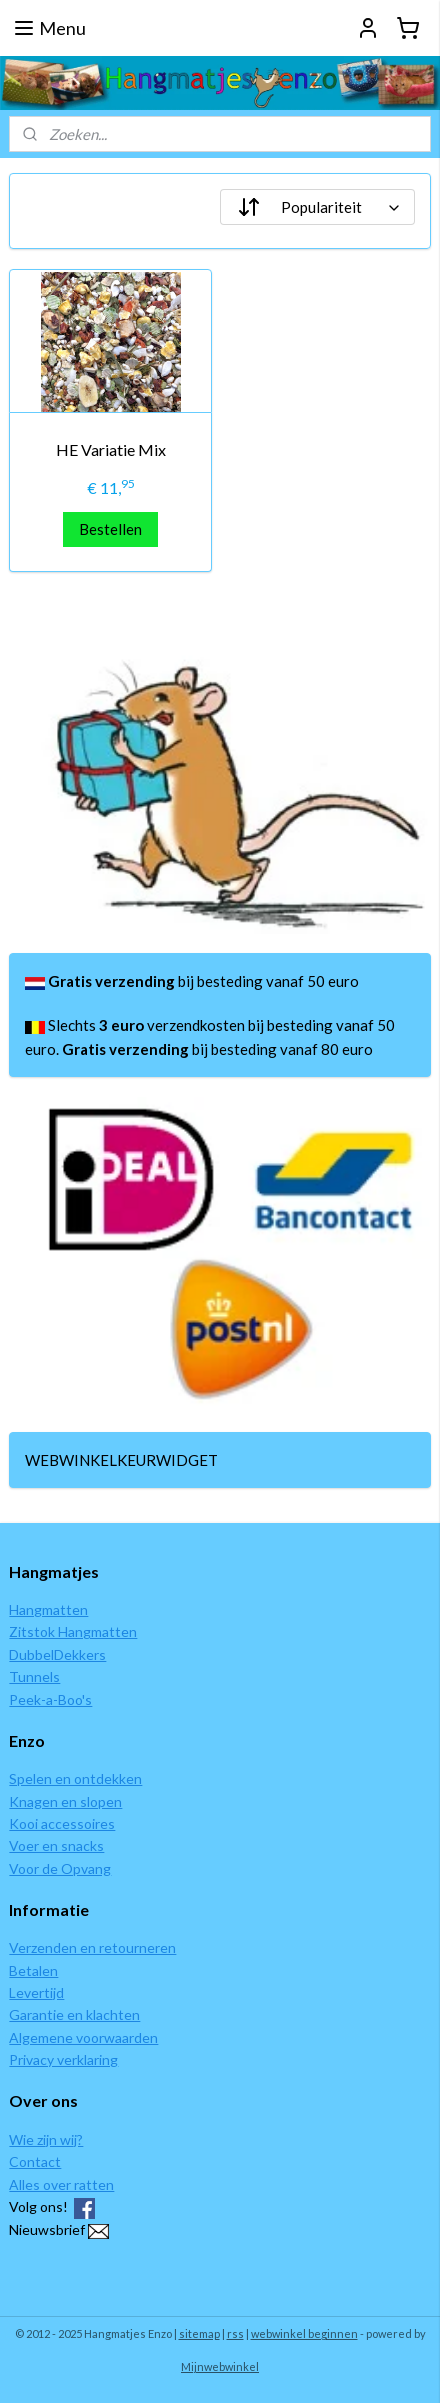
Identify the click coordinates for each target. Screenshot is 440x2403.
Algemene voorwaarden (83, 2037)
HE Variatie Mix (111, 449)
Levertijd (36, 1992)
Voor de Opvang (60, 1868)
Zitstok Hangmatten (73, 1631)
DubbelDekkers (57, 1654)
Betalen (33, 1970)
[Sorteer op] (317, 207)
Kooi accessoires (62, 1823)
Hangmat (37, 1609)
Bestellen (110, 529)
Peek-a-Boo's (50, 1699)
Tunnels (34, 1676)
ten (77, 1609)
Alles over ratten (61, 2184)
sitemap (199, 2333)
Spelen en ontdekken (75, 1778)
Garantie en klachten (74, 2014)
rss (235, 2333)
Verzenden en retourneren (92, 1947)
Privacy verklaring (63, 2059)
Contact (35, 2161)
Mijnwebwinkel (220, 2366)
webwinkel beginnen (304, 2333)
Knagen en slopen (65, 1801)
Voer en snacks (56, 1845)
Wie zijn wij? (46, 2139)
